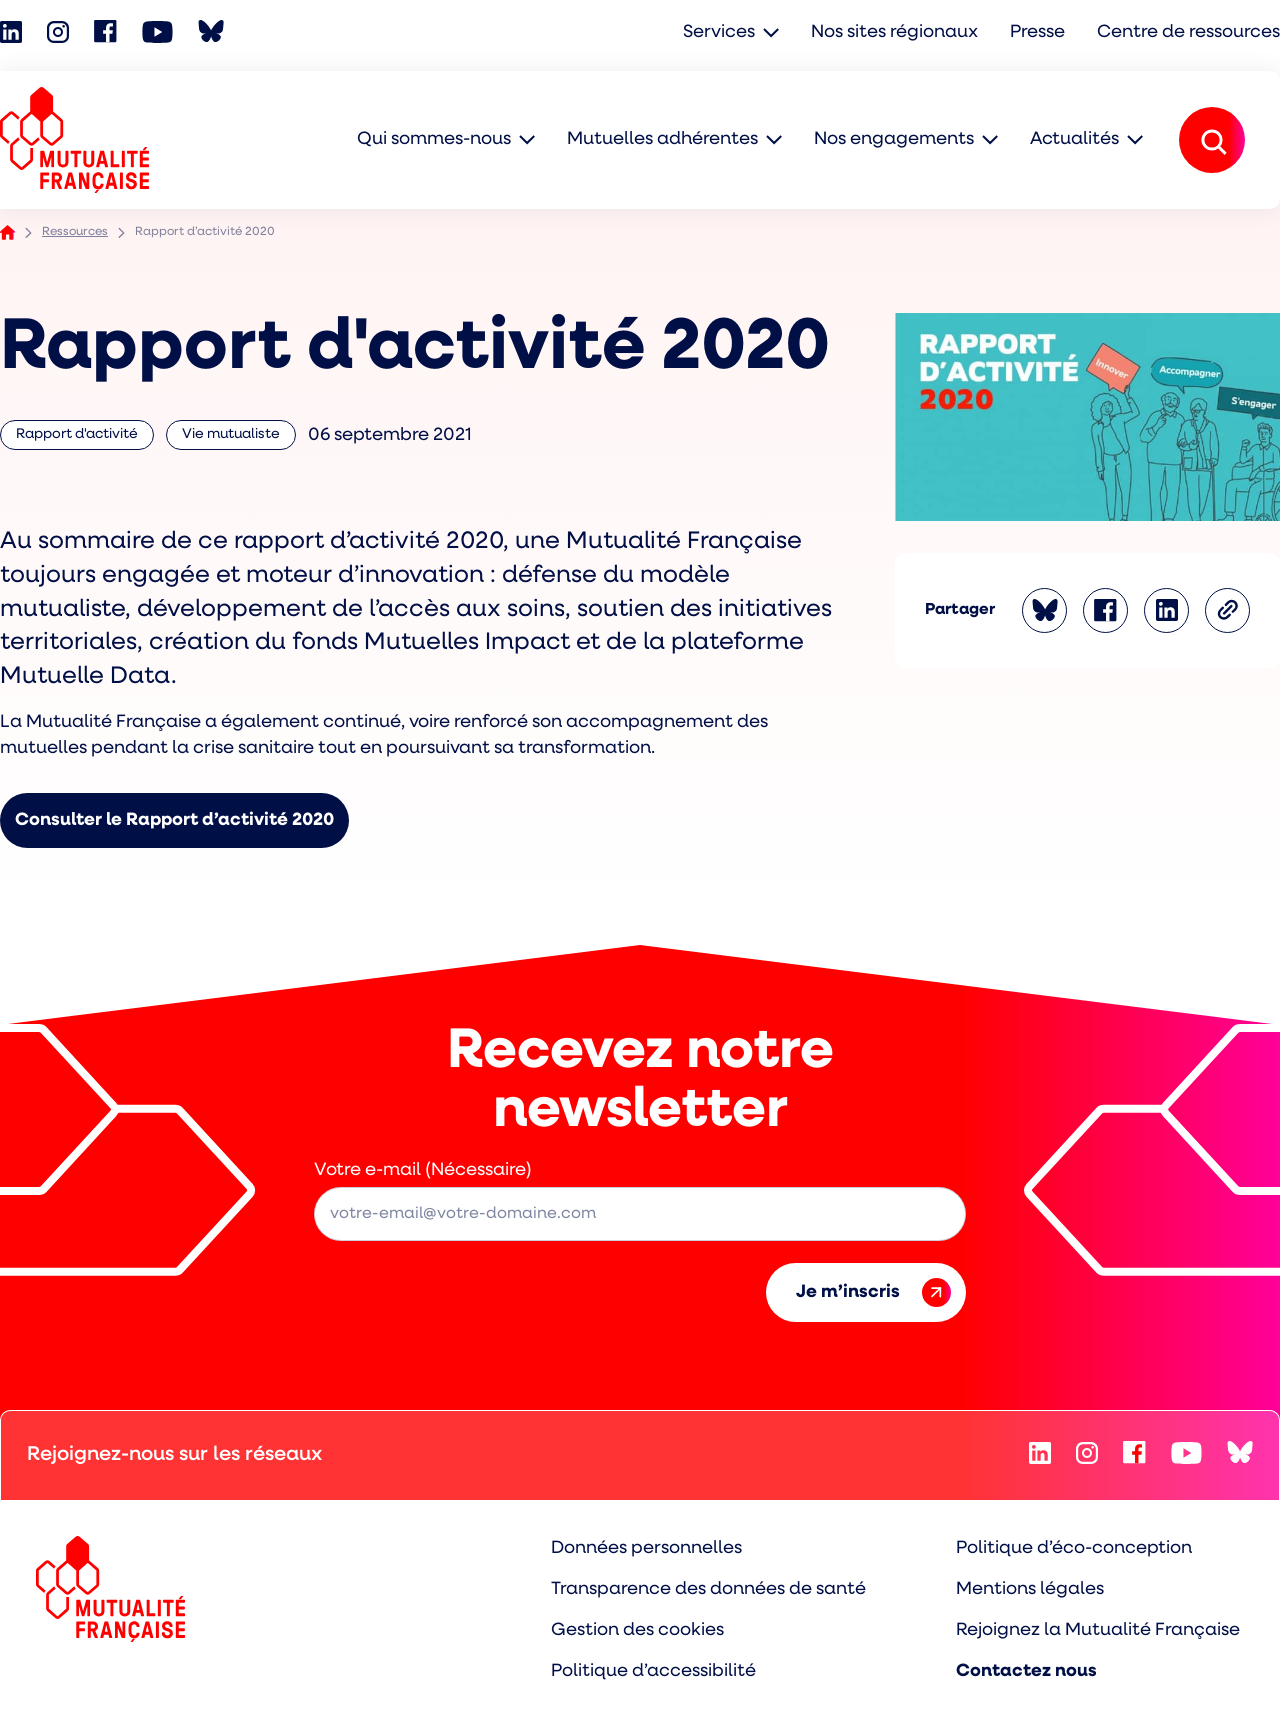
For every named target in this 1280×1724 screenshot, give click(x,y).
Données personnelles (646, 1548)
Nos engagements (894, 139)
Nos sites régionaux (894, 32)
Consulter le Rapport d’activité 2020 (174, 820)
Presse (1037, 32)
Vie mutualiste (235, 438)
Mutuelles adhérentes (662, 139)
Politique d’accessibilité (653, 1671)
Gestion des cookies (637, 1630)
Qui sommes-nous (434, 139)
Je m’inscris (873, 1292)
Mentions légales (1030, 1589)
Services (719, 32)
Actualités (1074, 139)
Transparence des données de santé (708, 1589)
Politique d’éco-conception (1074, 1548)
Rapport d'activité (77, 438)
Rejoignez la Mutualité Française (1098, 1630)
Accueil (7, 232)
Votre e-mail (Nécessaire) (423, 1170)
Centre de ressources (1188, 32)
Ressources (75, 232)
